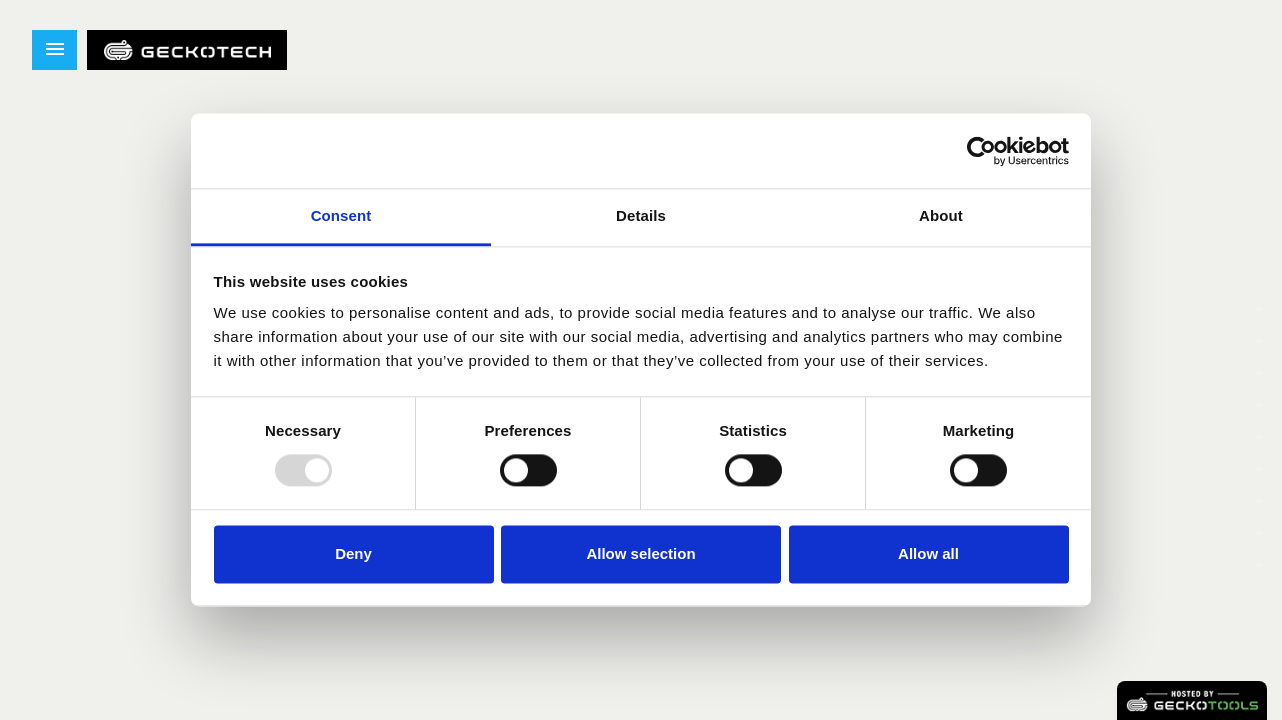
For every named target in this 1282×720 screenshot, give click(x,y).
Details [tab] (641, 215)
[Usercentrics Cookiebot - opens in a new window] (981, 151)
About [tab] (941, 215)
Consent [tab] (341, 215)
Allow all (928, 553)
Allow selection (640, 553)
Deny (353, 553)
